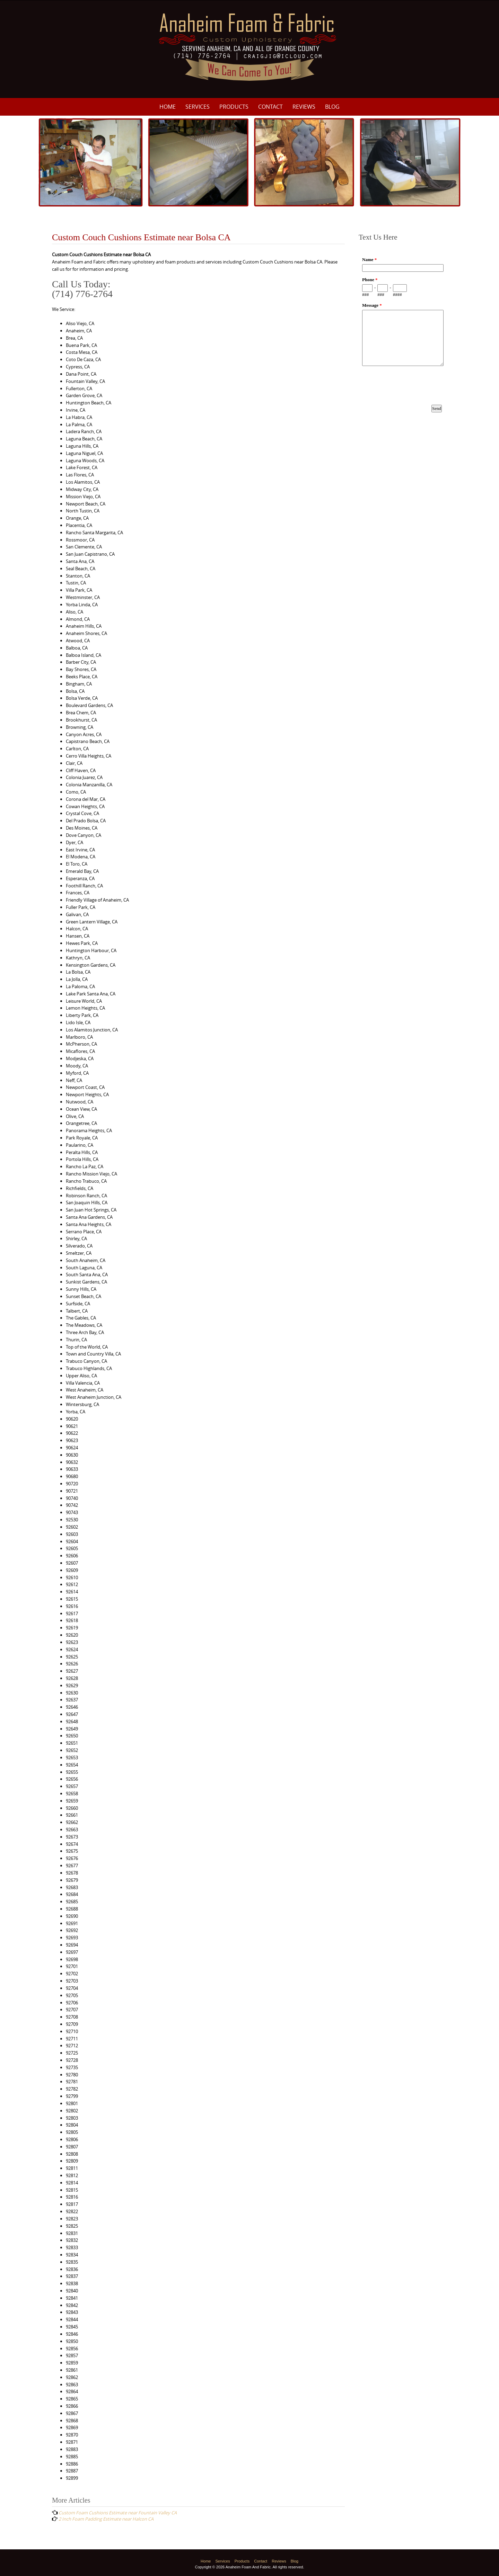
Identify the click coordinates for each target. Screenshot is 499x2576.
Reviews (303, 106)
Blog (332, 106)
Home (167, 106)
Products (233, 106)
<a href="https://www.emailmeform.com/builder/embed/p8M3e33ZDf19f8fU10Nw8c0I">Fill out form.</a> (403, 341)
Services (197, 106)
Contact (270, 106)
